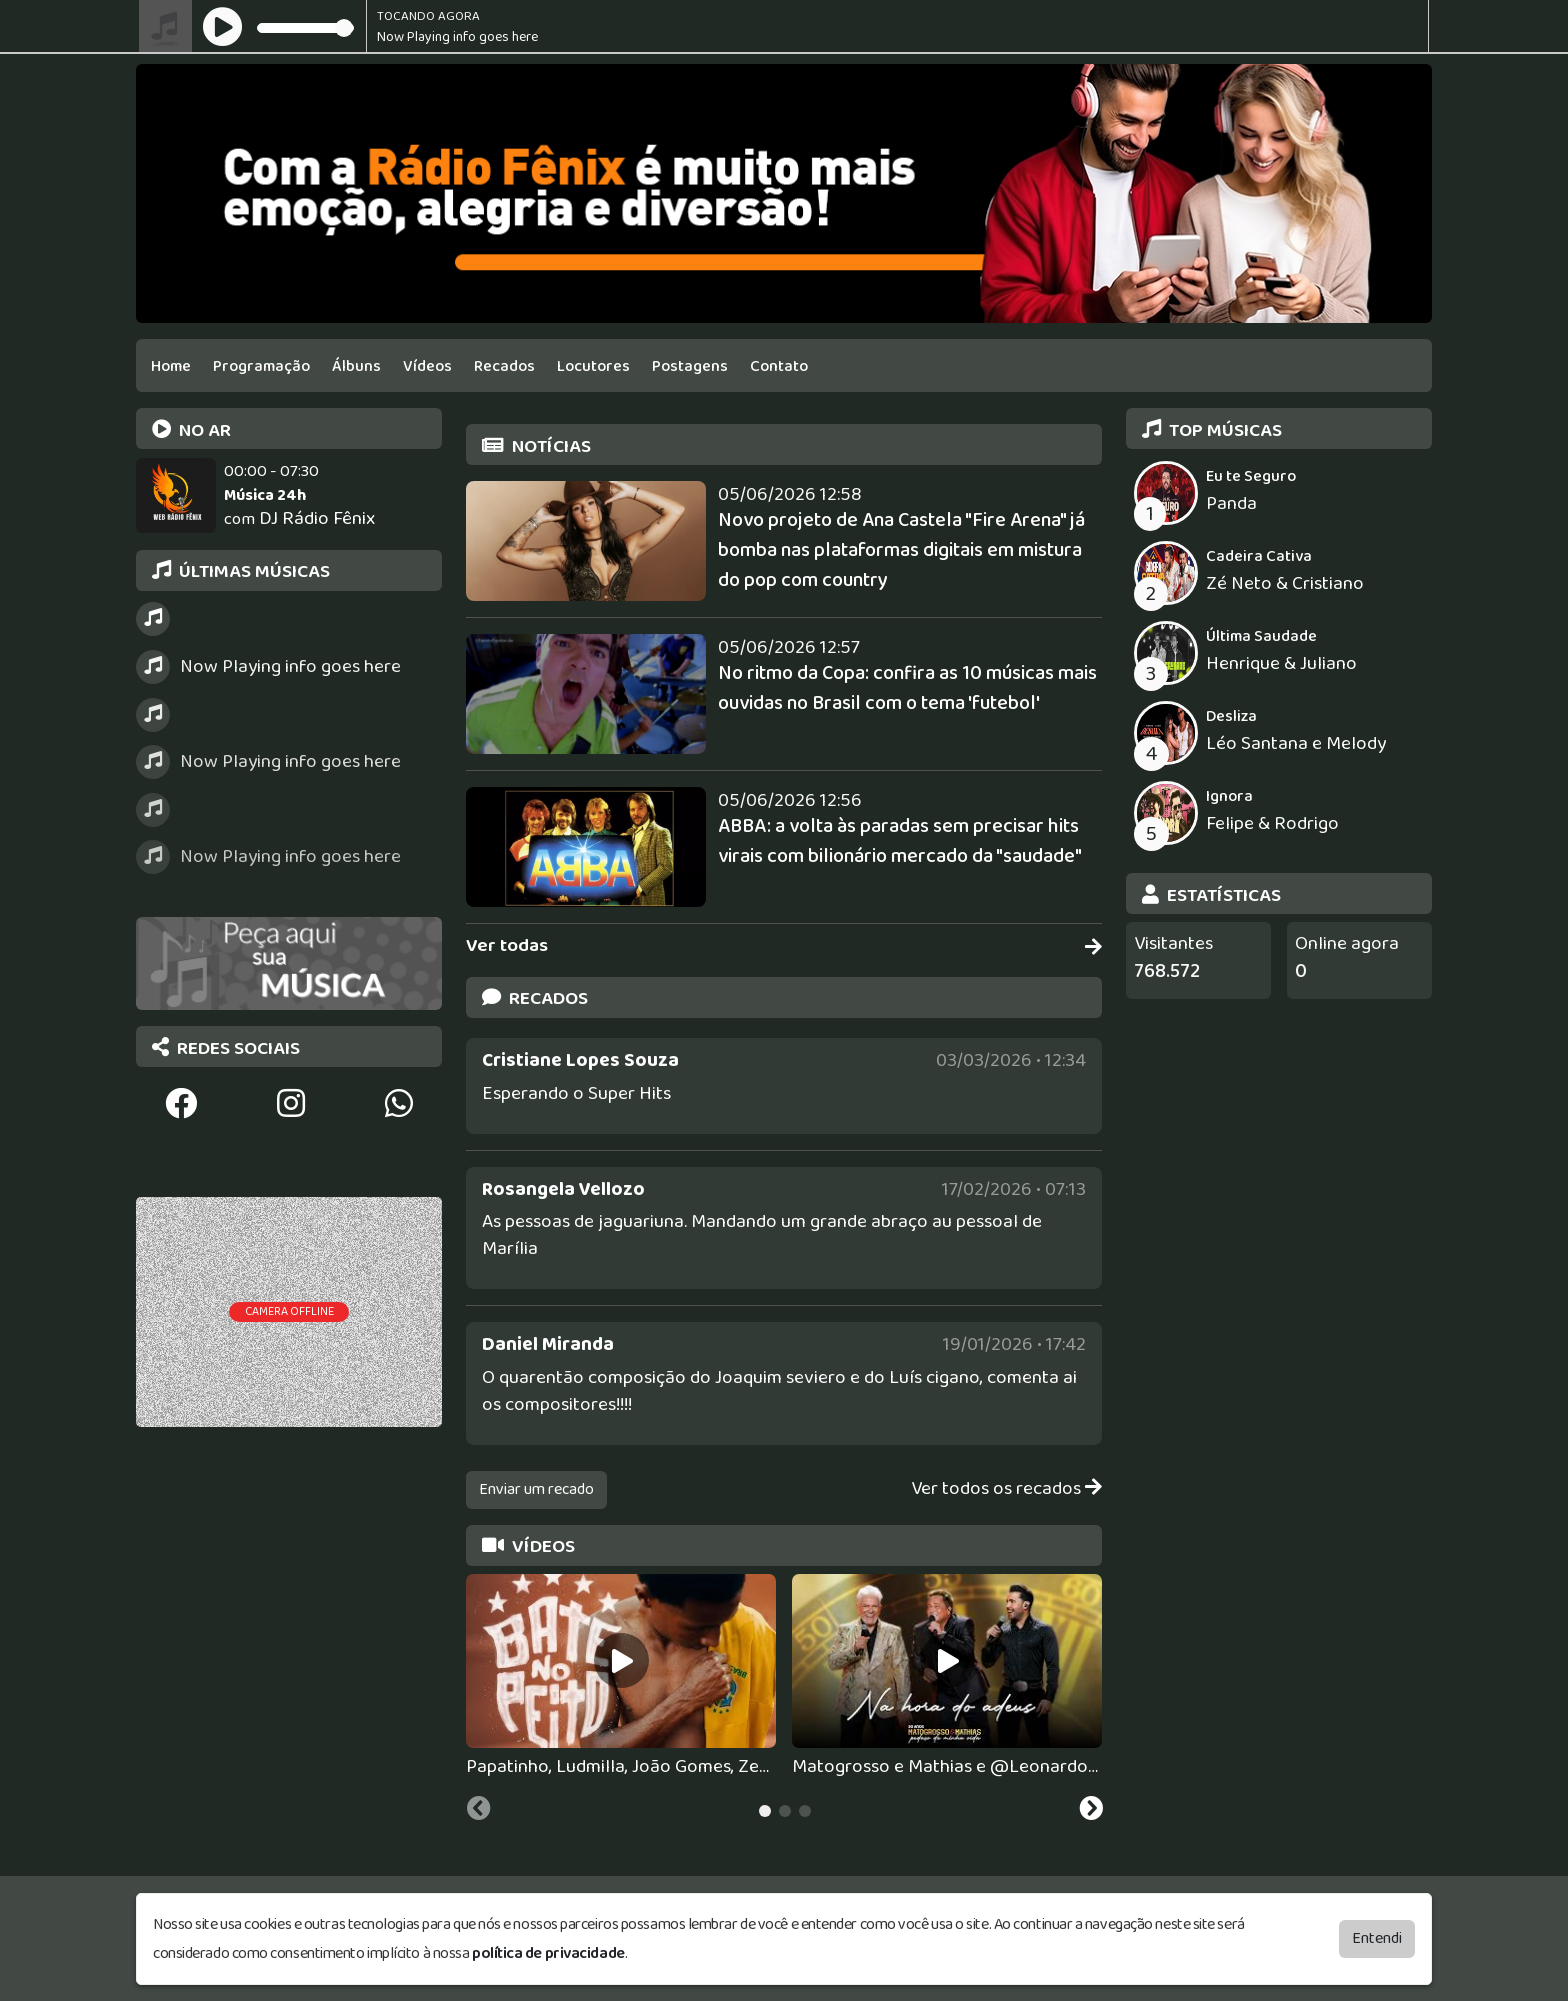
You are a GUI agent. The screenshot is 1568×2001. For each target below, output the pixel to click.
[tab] (765, 1811)
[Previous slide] (479, 1811)
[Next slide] (1091, 1811)
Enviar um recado (536, 1489)
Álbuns (356, 366)
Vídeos (427, 366)
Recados (504, 366)
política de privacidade (548, 1949)
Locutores (593, 366)
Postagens (690, 366)
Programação (261, 366)
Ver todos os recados (1006, 1489)
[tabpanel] (621, 1678)
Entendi (1377, 1934)
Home (171, 366)
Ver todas (784, 946)
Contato (779, 366)
